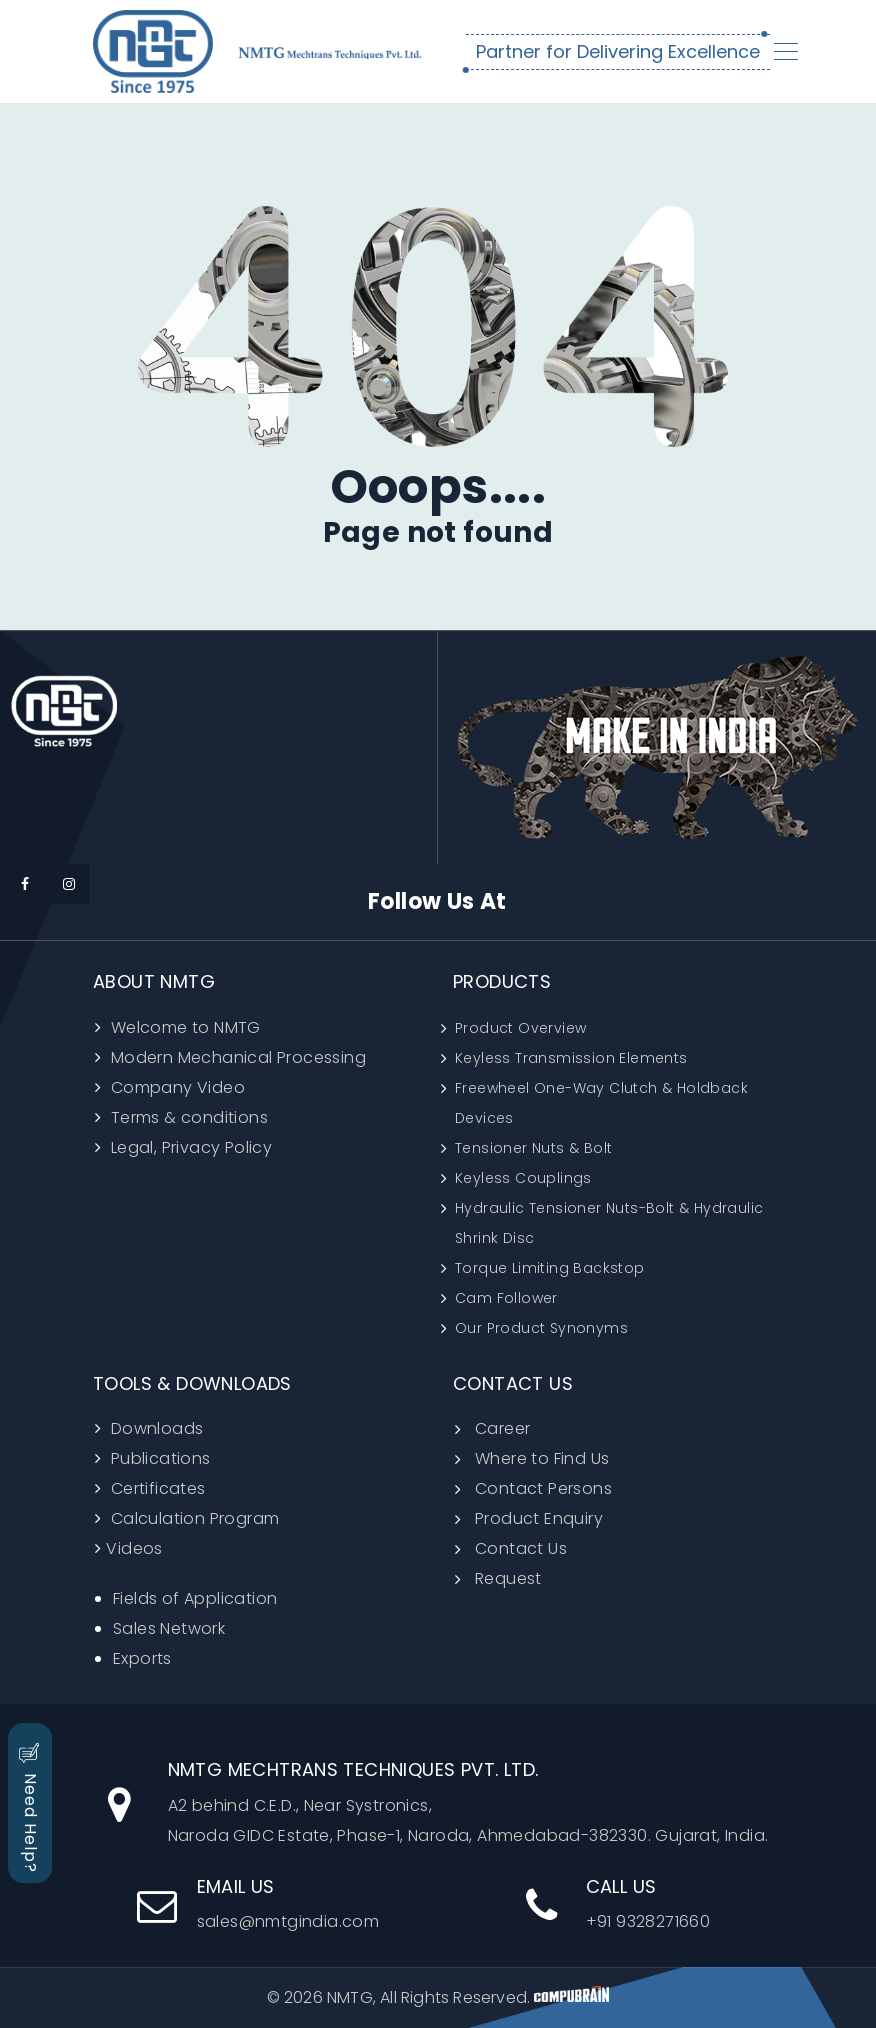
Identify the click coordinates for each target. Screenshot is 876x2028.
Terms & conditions (187, 1117)
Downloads (154, 1428)
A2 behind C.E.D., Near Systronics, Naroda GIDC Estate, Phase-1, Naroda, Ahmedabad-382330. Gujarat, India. (438, 1803)
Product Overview (520, 1028)
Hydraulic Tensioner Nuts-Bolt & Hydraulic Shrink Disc (609, 1223)
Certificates (155, 1488)
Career (502, 1428)
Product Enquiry (539, 1518)
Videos (134, 1548)
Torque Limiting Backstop (550, 1268)
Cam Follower (506, 1298)
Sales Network (169, 1628)
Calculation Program (192, 1518)
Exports (142, 1658)
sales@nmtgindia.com (258, 1905)
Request (508, 1578)
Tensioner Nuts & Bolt (533, 1148)
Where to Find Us (542, 1458)
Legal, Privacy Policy (189, 1147)
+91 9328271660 (618, 1905)
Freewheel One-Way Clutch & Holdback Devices (601, 1103)
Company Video (175, 1087)
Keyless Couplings (523, 1178)
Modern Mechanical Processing (236, 1057)
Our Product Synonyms (541, 1328)
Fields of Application (195, 1598)
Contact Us (521, 1548)
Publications (158, 1458)
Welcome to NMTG (183, 1027)
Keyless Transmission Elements (571, 1058)
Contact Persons (543, 1488)
